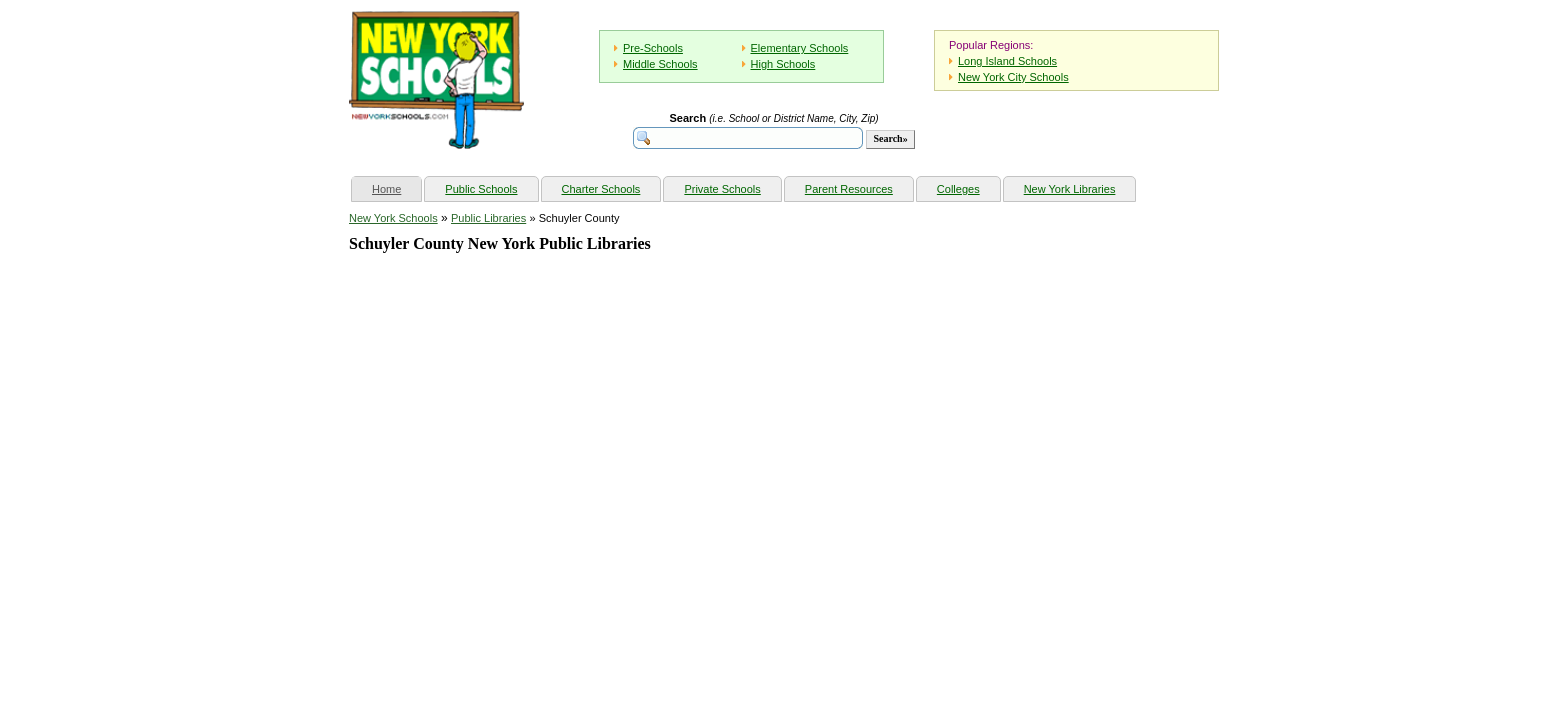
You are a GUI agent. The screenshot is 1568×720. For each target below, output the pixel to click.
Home (396, 186)
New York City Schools (1013, 77)
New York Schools (393, 218)
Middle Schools (660, 64)
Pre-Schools (653, 48)
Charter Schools (601, 189)
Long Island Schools (1007, 61)
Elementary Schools (800, 48)
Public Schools (481, 189)
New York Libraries (1070, 189)
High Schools (783, 64)
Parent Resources (849, 189)
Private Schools (722, 189)
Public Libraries (488, 218)
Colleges (958, 189)
